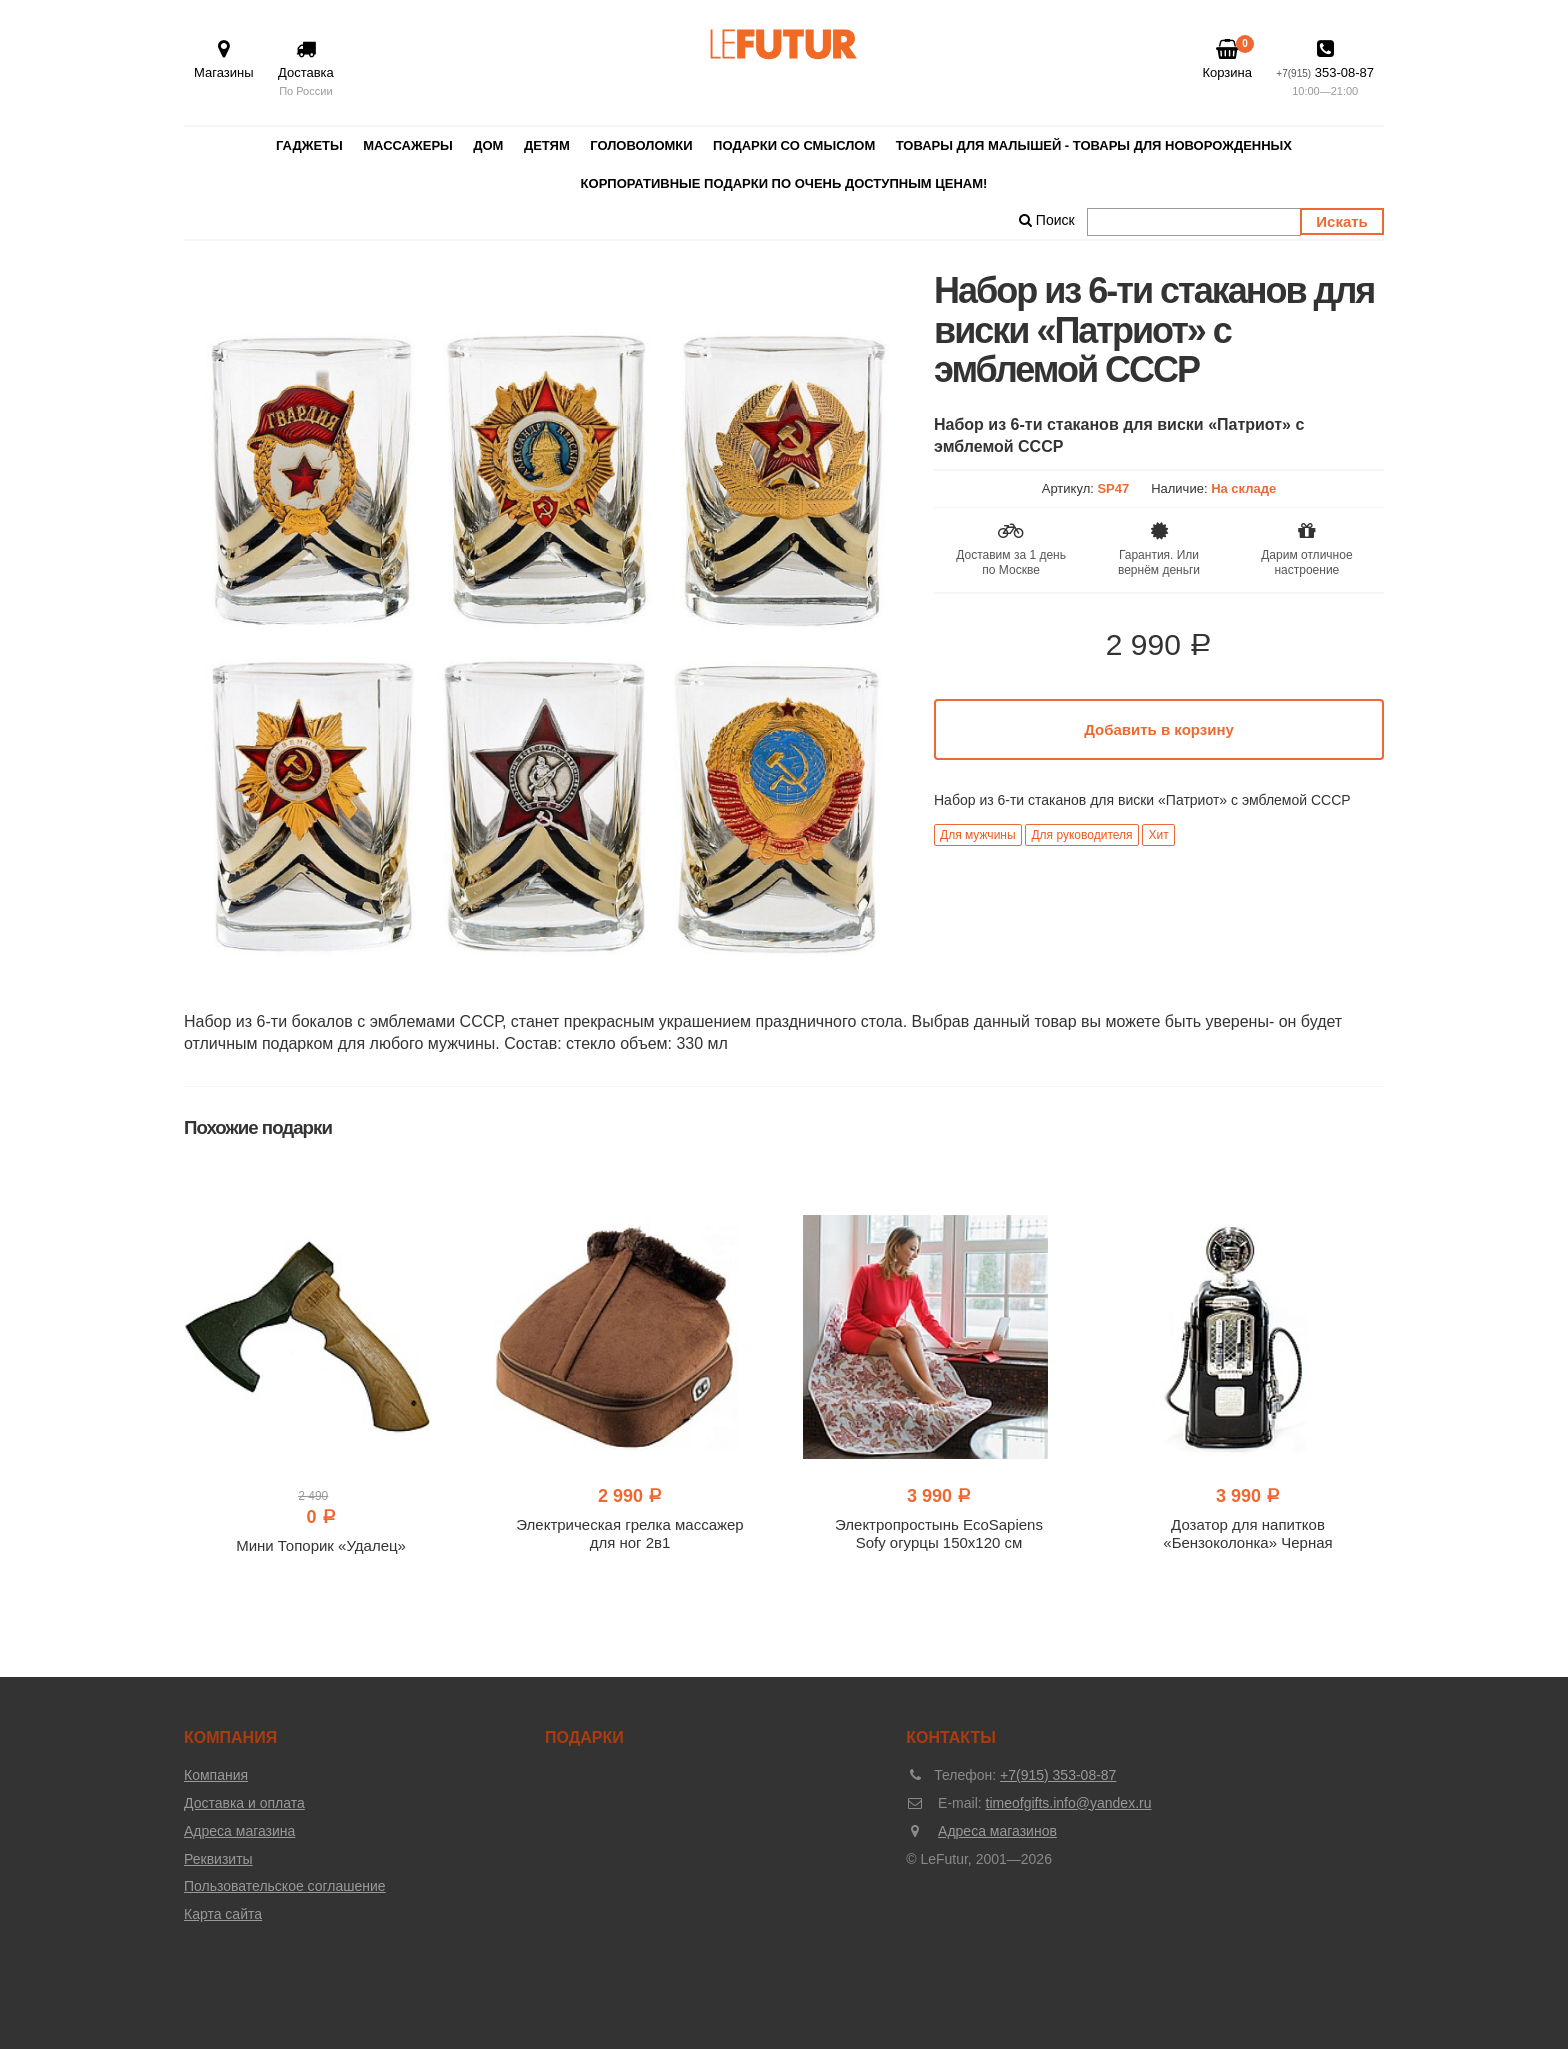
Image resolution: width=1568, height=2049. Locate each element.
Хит (1158, 835)
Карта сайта (223, 1914)
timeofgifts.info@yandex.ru (1069, 1803)
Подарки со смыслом (794, 145)
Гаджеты (309, 145)
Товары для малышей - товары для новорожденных (1094, 145)
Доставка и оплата (244, 1803)
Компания (216, 1775)
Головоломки (641, 145)
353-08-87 (1325, 69)
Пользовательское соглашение (285, 1886)
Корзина (1227, 59)
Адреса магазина (239, 1831)
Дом (488, 145)
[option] (544, 631)
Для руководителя (1081, 835)
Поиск (1047, 220)
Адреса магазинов (997, 1831)
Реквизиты (218, 1859)
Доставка (306, 69)
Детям (547, 145)
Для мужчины (978, 835)
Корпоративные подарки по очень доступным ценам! (784, 183)
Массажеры (408, 145)
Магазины (224, 59)
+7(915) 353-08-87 (1058, 1775)
